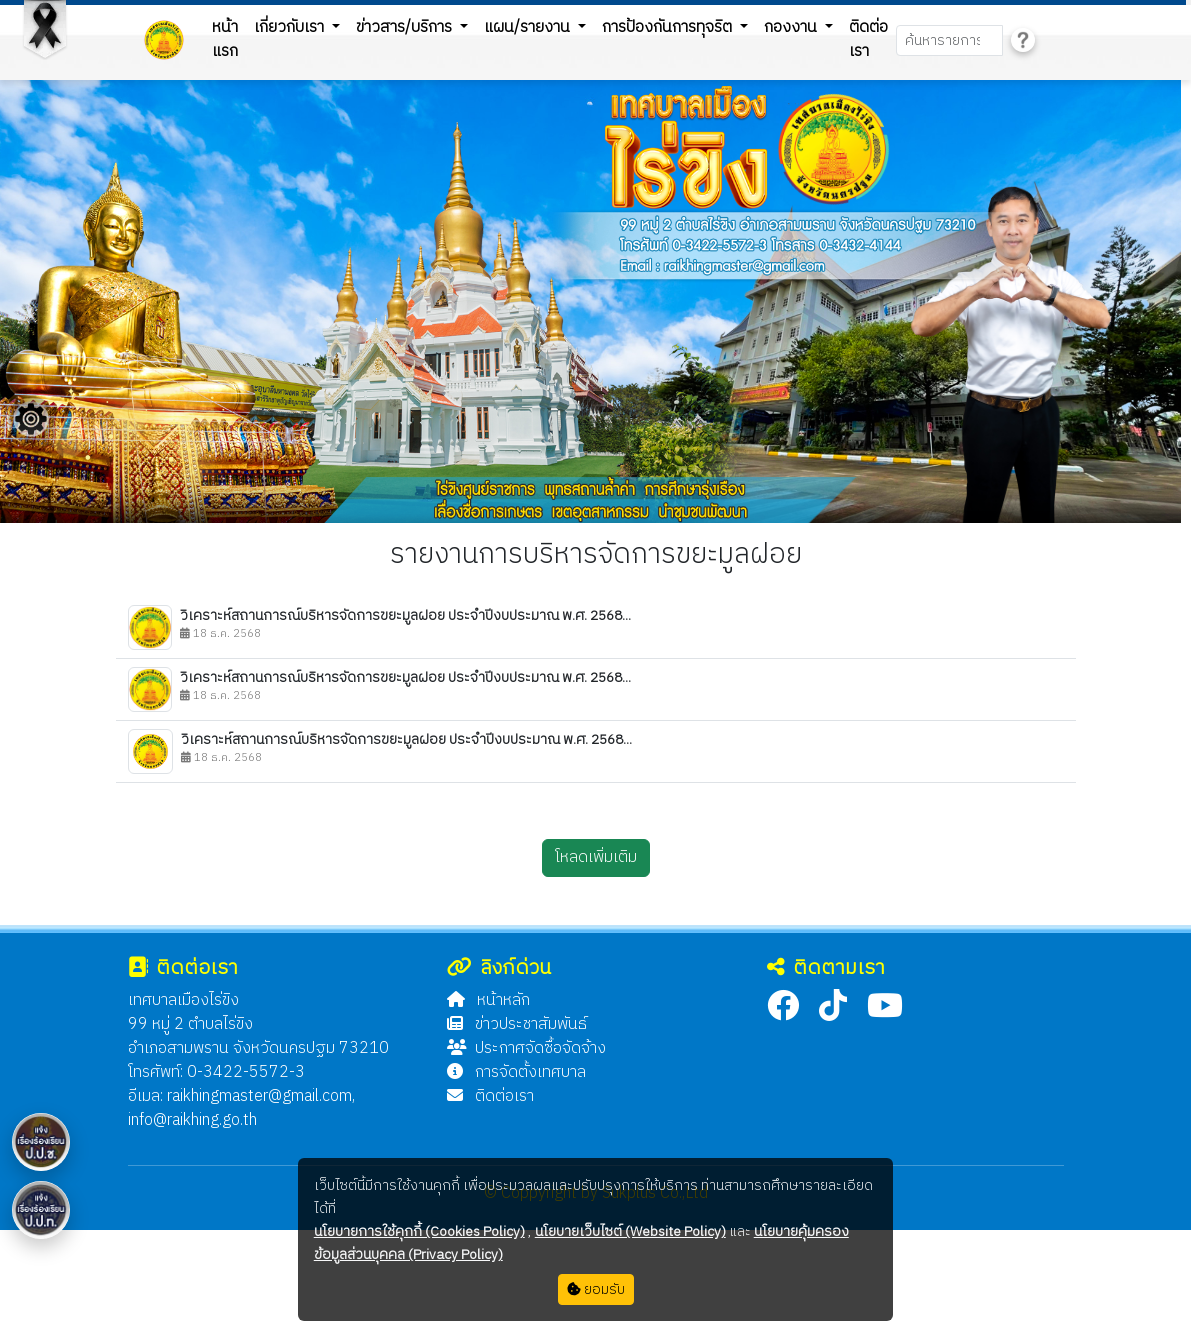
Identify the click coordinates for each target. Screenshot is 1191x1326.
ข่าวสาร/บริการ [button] (406, 27)
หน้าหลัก (488, 1000)
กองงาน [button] (792, 27)
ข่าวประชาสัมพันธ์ (517, 1024)
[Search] (949, 40)
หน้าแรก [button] (225, 39)
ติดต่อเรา (490, 1096)
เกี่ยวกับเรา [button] (291, 27)
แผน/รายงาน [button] (529, 27)
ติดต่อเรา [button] (868, 39)
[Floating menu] (31, 419)
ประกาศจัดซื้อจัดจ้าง (526, 1048)
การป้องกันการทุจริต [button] (669, 27)
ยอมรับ (596, 1289)
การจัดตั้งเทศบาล (516, 1072)
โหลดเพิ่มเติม (596, 857)
